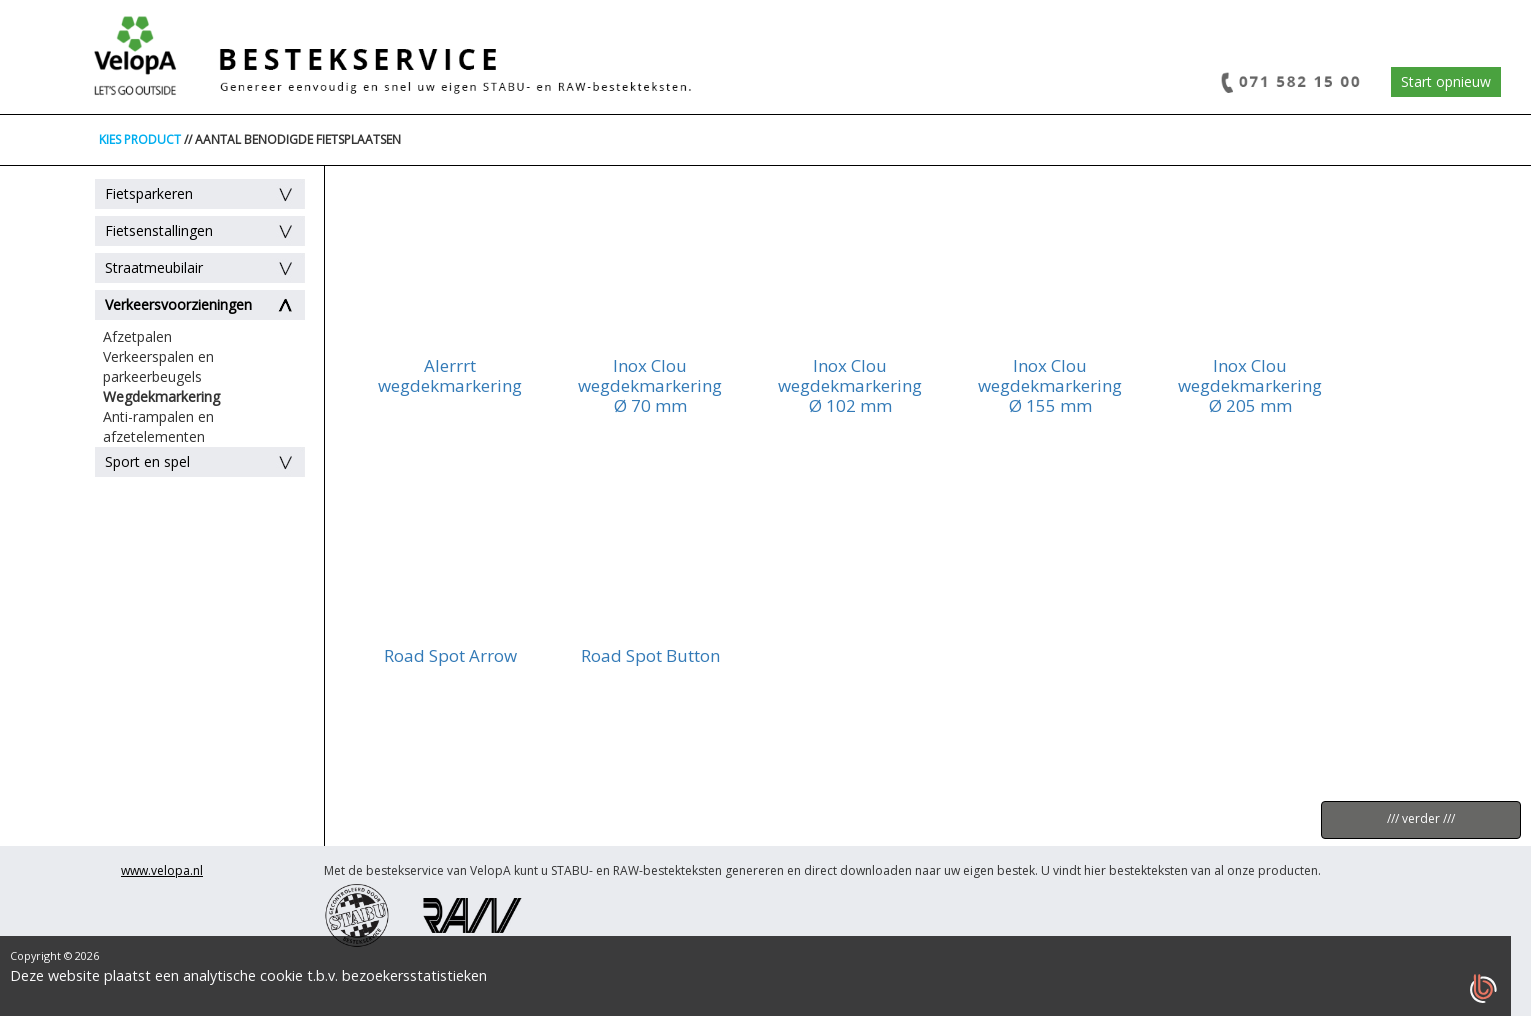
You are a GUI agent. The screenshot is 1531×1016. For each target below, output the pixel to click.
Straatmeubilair (154, 267)
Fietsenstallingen (159, 230)
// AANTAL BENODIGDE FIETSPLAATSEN (292, 139)
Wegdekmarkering (161, 396)
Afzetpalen (137, 336)
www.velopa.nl (162, 870)
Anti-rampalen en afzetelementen (158, 426)
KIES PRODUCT (140, 139)
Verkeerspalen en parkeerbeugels (158, 366)
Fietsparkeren (149, 193)
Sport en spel (147, 461)
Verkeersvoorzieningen (178, 304)
